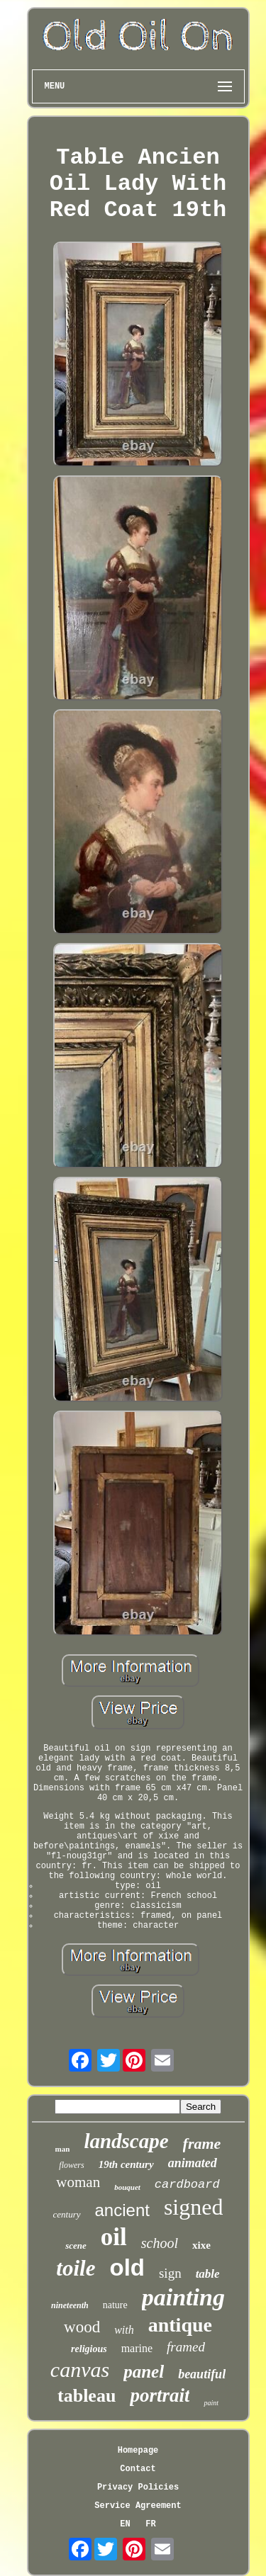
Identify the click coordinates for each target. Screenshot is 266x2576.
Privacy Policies (138, 2487)
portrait (159, 2395)
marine (137, 2348)
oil (114, 2237)
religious (89, 2349)
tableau (86, 2395)
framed (186, 2346)
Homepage (138, 2451)
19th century (126, 2164)
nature (115, 2305)
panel (143, 2371)
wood (82, 2327)
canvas (79, 2369)
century (67, 2214)
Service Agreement (137, 2506)
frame (202, 2143)
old (126, 2267)
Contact (137, 2469)
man (62, 2149)
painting (183, 2297)
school (159, 2243)
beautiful (202, 2374)
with (124, 2330)
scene (76, 2245)
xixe (201, 2245)
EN (125, 2524)
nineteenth (70, 2305)
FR (150, 2524)
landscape (126, 2141)
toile (75, 2268)
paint (211, 2403)
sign (170, 2273)
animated (192, 2163)
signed (193, 2207)
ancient (122, 2210)
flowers (71, 2165)
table (208, 2274)
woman (78, 2182)
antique (180, 2325)
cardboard (187, 2184)
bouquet (127, 2187)
